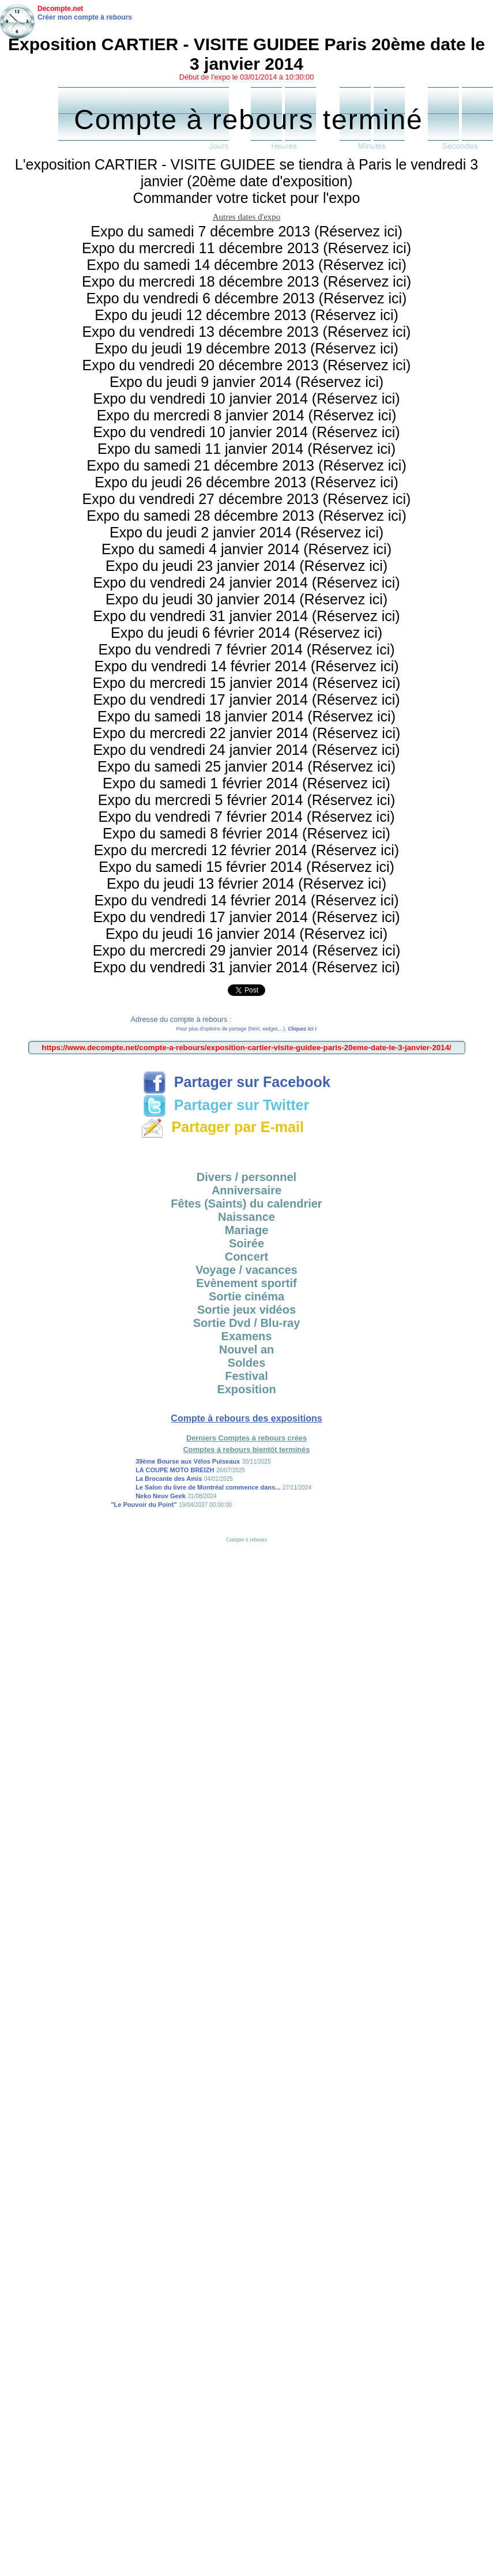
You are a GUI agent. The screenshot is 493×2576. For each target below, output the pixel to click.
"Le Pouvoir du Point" (143, 1504)
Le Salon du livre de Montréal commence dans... (208, 1487)
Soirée (246, 1243)
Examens (246, 1336)
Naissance (246, 1216)
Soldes (247, 1362)
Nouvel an (246, 1349)
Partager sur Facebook (236, 1082)
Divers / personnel (246, 1177)
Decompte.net (60, 9)
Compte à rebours (246, 1539)
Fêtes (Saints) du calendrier (246, 1203)
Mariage (247, 1230)
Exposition (246, 1389)
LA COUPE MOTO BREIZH (175, 1469)
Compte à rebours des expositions (246, 1418)
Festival (246, 1376)
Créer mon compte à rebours (84, 17)
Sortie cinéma (246, 1296)
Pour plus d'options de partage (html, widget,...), (246, 1029)
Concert (247, 1256)
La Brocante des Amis (169, 1478)
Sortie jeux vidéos (246, 1309)
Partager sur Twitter (226, 1105)
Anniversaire (246, 1190)
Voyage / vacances (246, 1269)
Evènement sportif (246, 1283)
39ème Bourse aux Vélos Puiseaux (188, 1461)
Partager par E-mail (222, 1127)
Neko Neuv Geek (161, 1495)
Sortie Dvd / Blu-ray (246, 1323)
